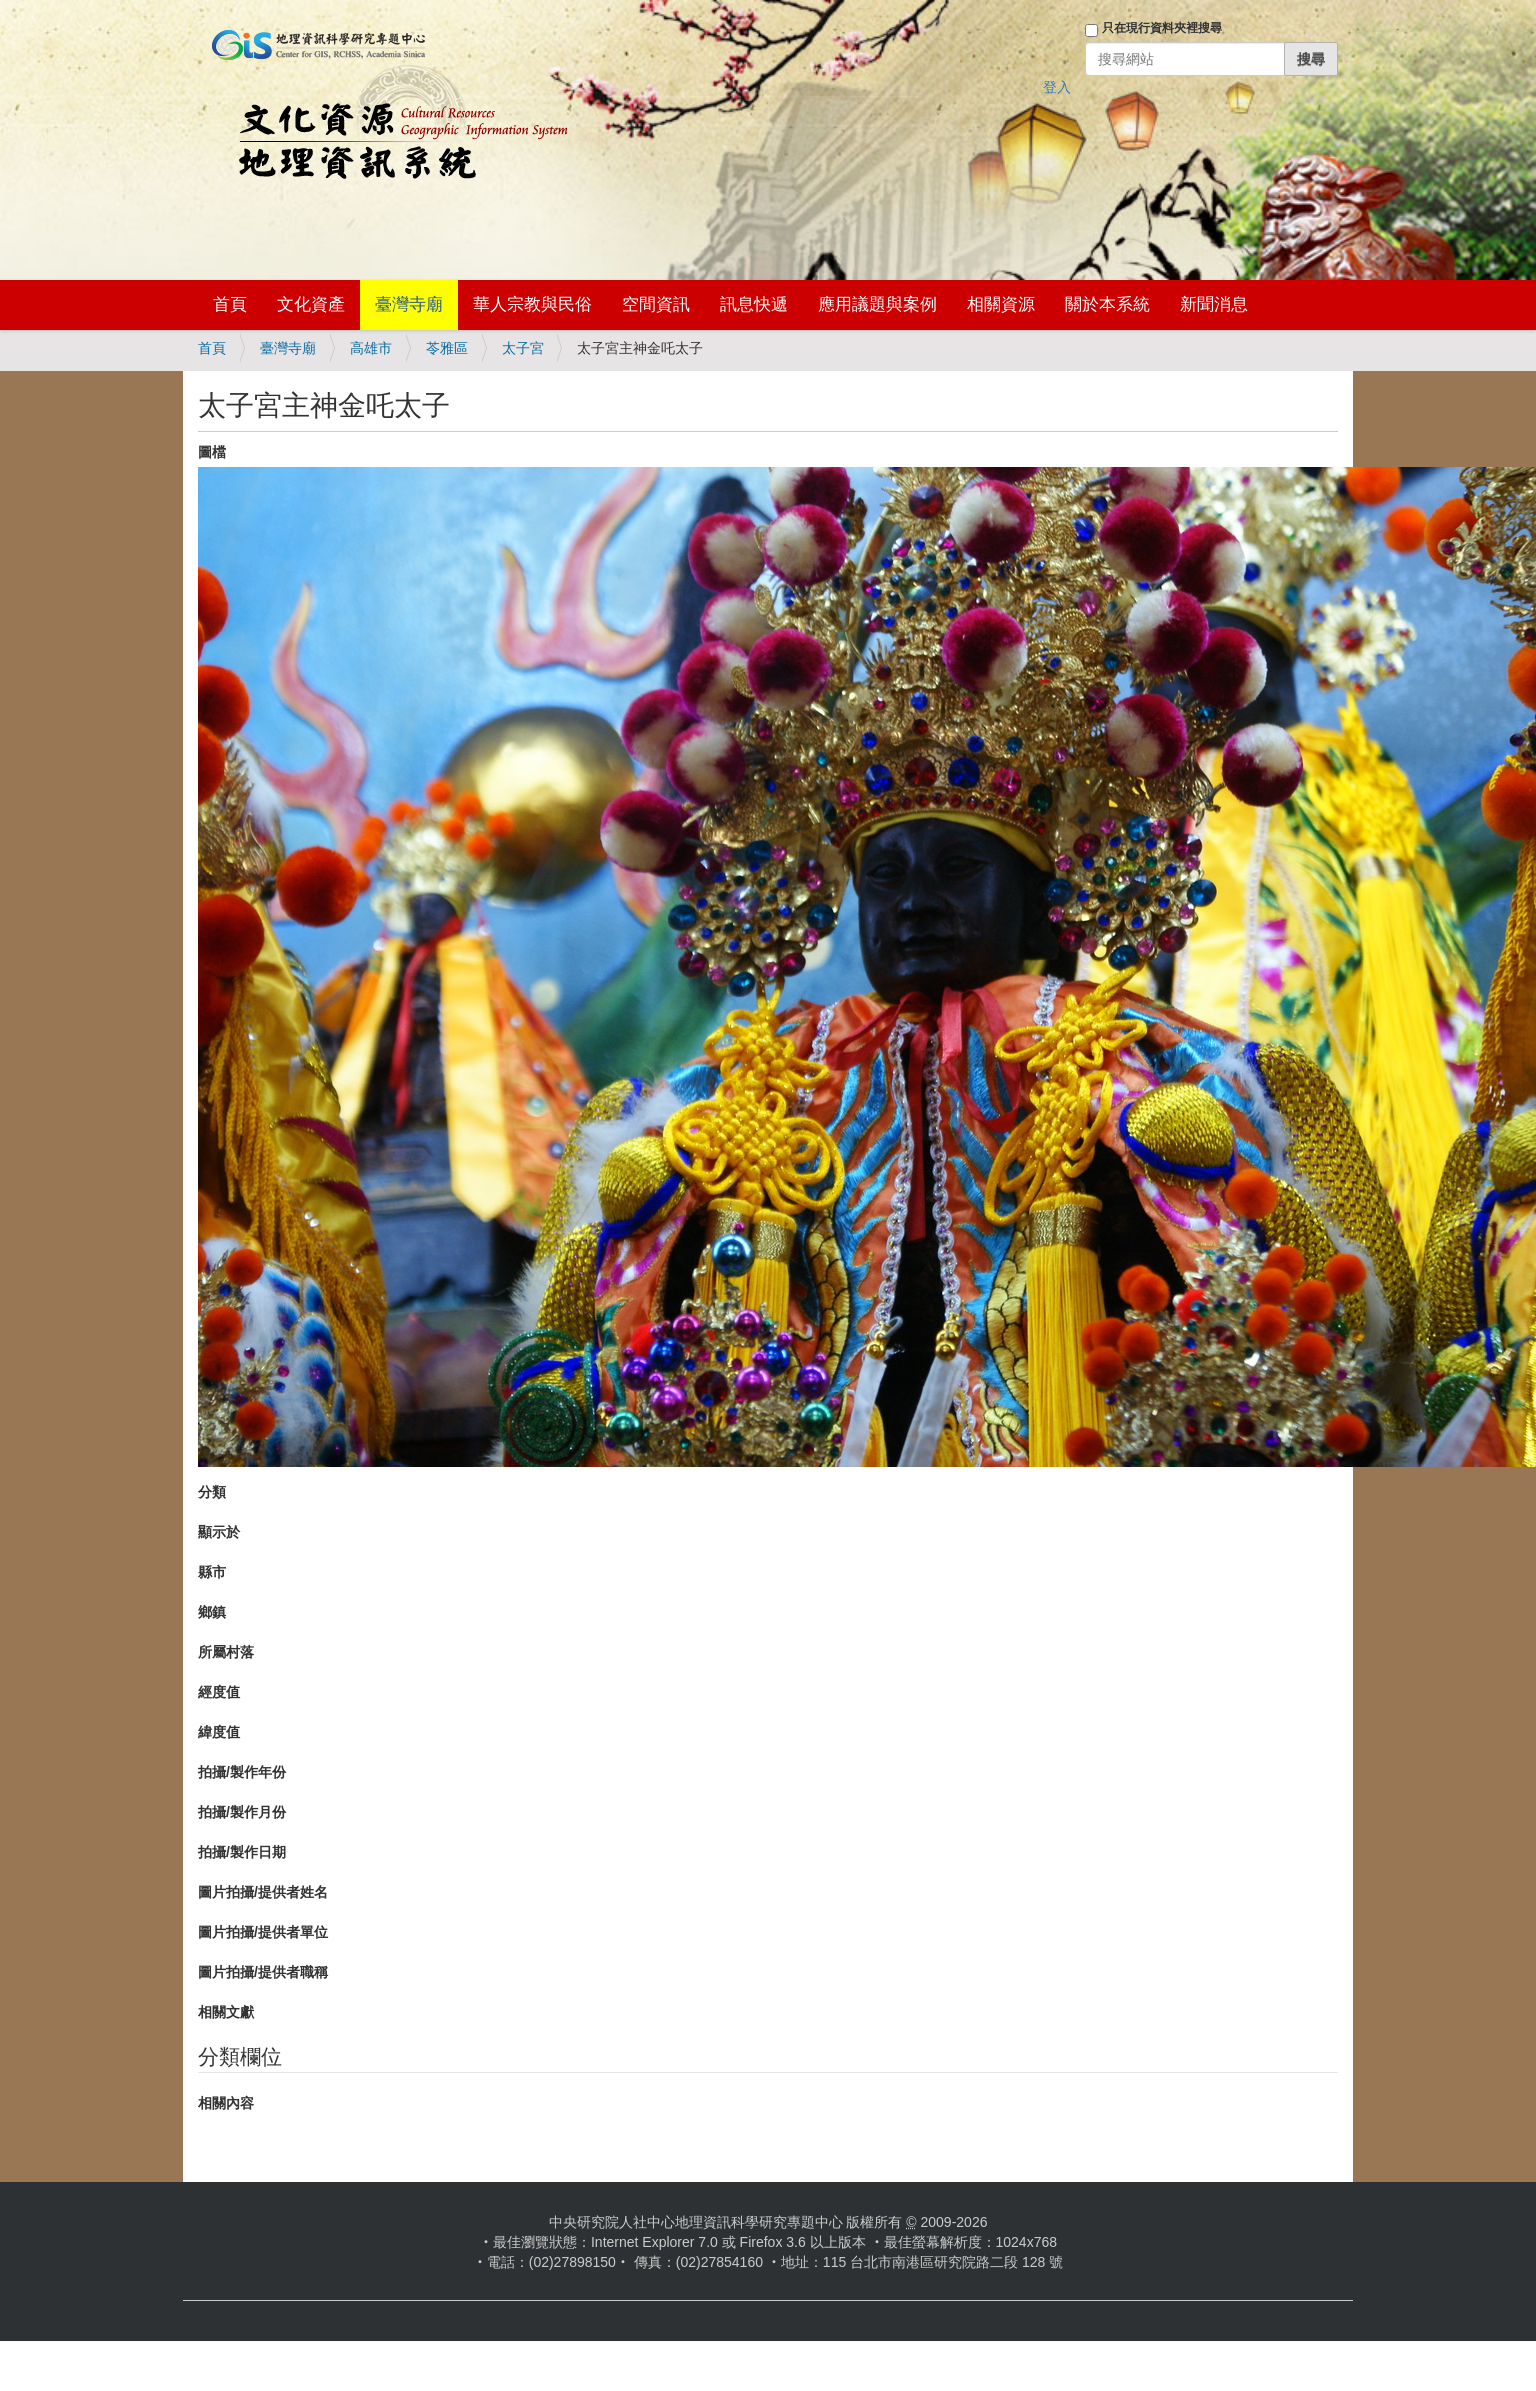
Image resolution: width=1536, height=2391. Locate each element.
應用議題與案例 (877, 304)
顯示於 (219, 1532)
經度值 (219, 1692)
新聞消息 (1214, 304)
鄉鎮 (212, 1612)
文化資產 (311, 304)
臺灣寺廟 (409, 304)
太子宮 (523, 348)
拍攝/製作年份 (242, 1772)
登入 (1057, 87)
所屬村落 (226, 1652)
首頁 (230, 304)
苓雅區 (447, 348)
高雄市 (371, 348)
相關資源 (1001, 304)
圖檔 (212, 452)
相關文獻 (226, 2012)
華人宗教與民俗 (532, 304)
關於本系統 (1107, 304)
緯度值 (219, 1732)
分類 (212, 1492)
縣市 (212, 1572)
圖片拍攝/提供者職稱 (263, 1972)
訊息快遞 (754, 304)
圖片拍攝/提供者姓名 (263, 1892)
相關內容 (226, 2103)
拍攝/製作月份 (242, 1812)
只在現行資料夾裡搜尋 (1162, 28)
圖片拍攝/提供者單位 (263, 1932)
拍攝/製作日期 (242, 1852)
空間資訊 (656, 304)
